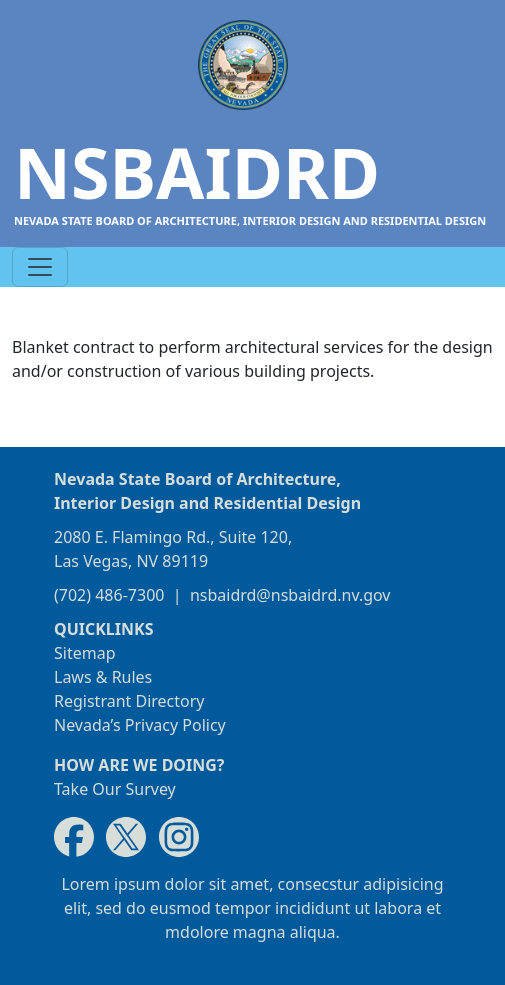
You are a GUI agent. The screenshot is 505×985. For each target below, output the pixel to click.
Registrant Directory (129, 701)
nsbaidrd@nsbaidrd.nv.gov (290, 595)
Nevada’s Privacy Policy (140, 725)
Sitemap (85, 653)
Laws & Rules (103, 677)
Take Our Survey (115, 789)
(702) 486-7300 (109, 595)
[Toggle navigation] (40, 267)
